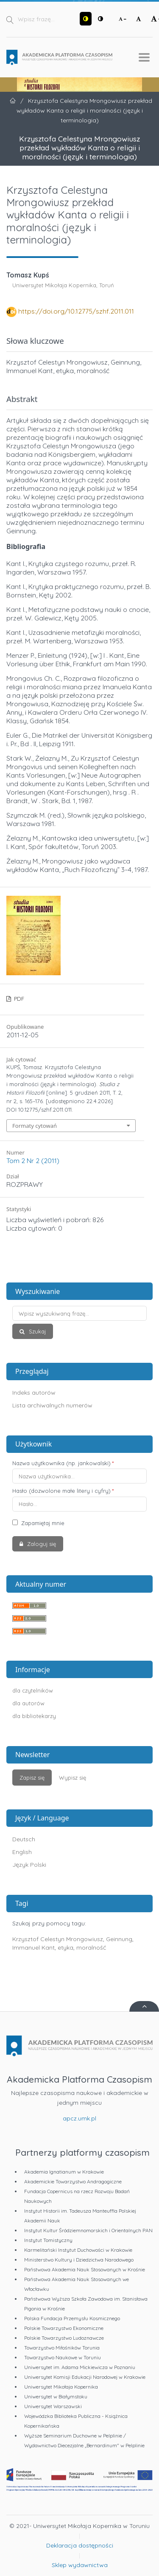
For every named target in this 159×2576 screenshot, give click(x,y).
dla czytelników (32, 1690)
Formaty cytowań (34, 1125)
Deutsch (23, 1839)
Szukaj (36, 1331)
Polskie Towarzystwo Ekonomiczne (63, 2328)
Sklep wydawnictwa (80, 2565)
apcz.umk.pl (79, 2118)
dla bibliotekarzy (34, 1716)
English (22, 1852)
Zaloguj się (40, 1543)
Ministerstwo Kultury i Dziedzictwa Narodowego (79, 2259)
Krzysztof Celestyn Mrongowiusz (57, 1939)
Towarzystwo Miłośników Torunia (62, 2347)
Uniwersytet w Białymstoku (55, 2396)
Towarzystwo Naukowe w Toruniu (62, 2357)
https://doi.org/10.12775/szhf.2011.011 (76, 311)
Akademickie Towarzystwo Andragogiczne (73, 2181)
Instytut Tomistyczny (48, 2240)
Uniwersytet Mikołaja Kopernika (61, 2387)
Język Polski (29, 1864)
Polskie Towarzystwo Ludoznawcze (64, 2338)
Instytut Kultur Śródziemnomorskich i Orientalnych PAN (88, 2230)
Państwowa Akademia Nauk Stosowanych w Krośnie (84, 2269)
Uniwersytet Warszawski (53, 2406)
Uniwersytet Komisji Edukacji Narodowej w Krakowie (84, 2377)
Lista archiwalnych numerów (52, 1405)
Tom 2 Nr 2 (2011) (32, 1160)
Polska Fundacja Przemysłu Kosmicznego (72, 2318)
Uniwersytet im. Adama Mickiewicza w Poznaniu (79, 2367)
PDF (18, 998)
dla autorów (28, 1703)
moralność (91, 1947)
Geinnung (119, 1939)
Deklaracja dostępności (79, 2545)
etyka (65, 1947)
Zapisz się (32, 1777)
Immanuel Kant (33, 1947)
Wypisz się (72, 1777)
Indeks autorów (34, 1392)
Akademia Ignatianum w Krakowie (64, 2171)
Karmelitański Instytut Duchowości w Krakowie (78, 2250)
